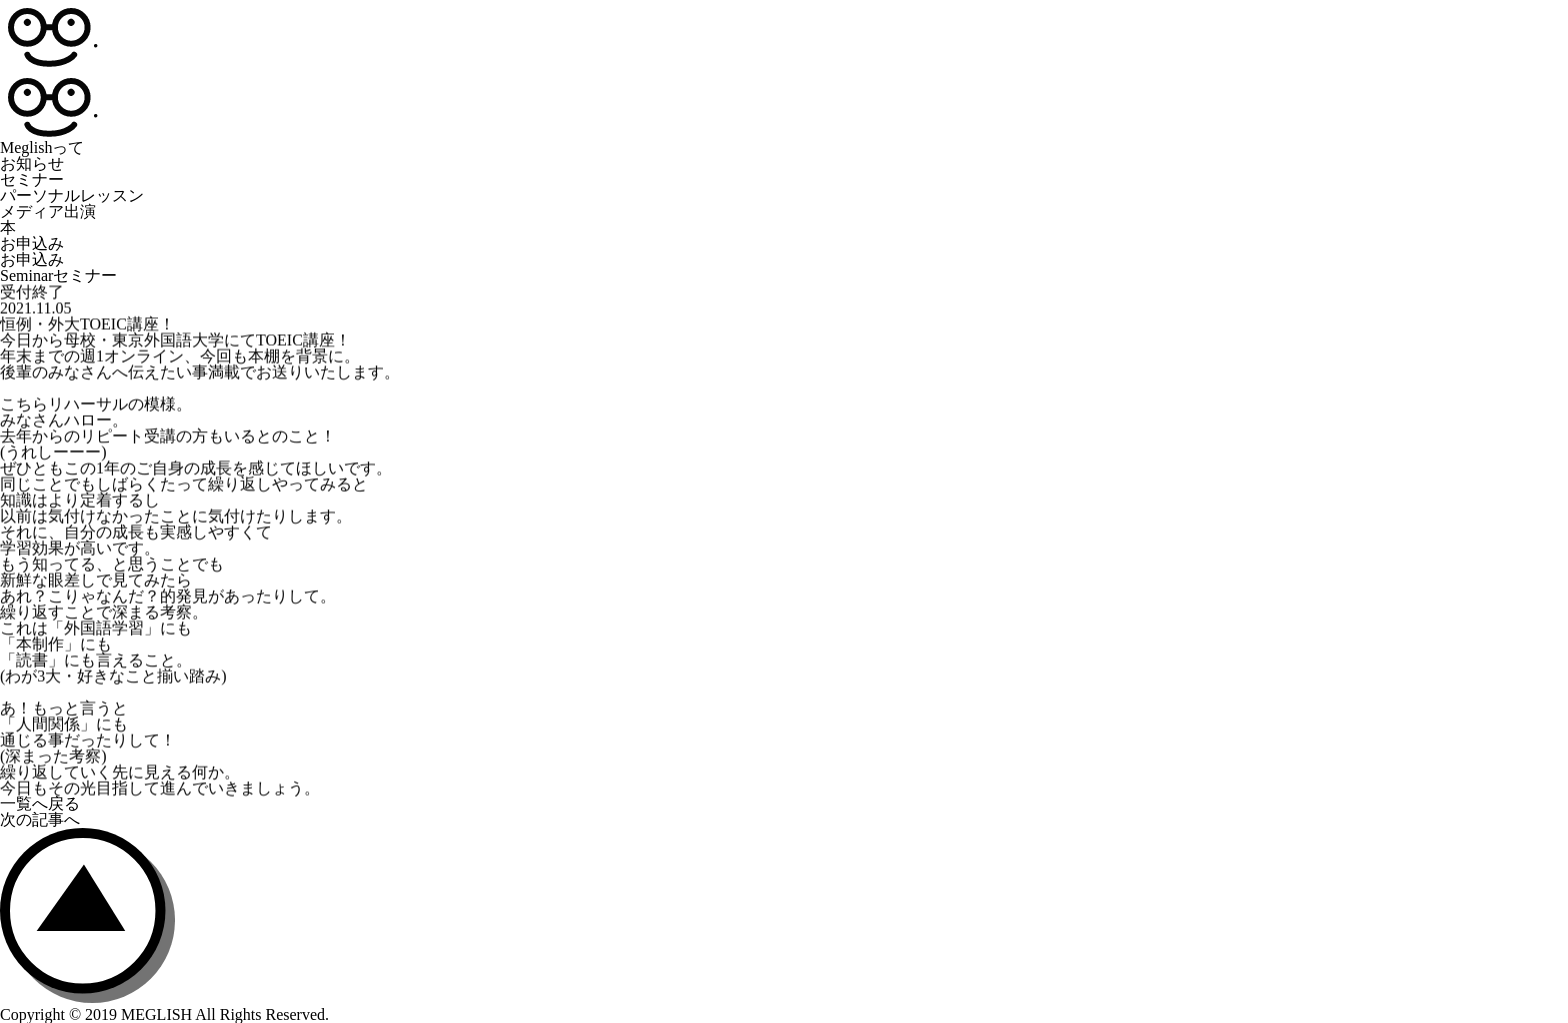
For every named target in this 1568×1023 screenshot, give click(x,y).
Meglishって (42, 147)
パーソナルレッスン (72, 195)
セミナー (32, 179)
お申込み (32, 243)
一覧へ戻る (40, 803)
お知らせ (32, 163)
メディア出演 (48, 211)
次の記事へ (40, 819)
